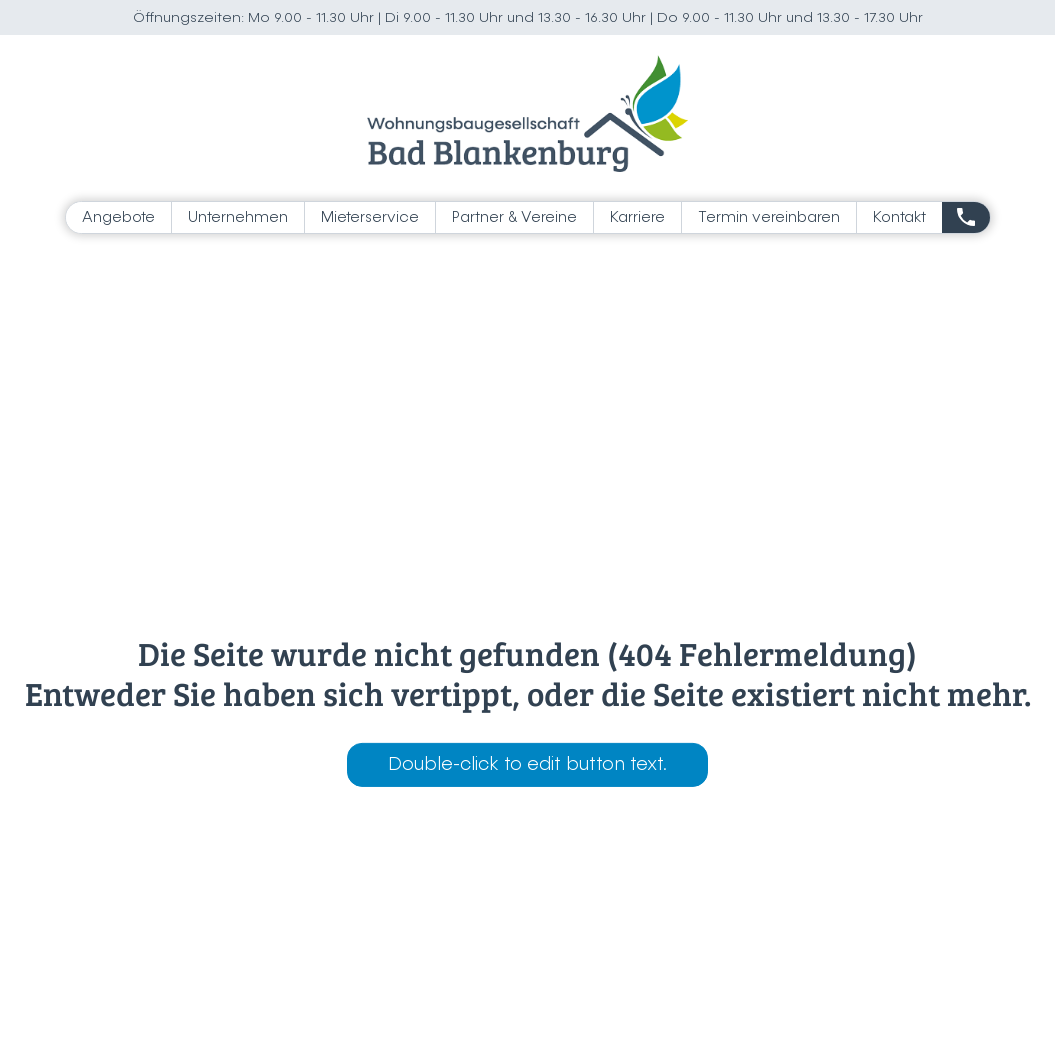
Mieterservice (370, 217)
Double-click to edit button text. (527, 765)
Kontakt (899, 217)
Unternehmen (238, 217)
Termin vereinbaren (769, 217)
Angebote (118, 217)
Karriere (637, 217)
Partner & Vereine (514, 217)
